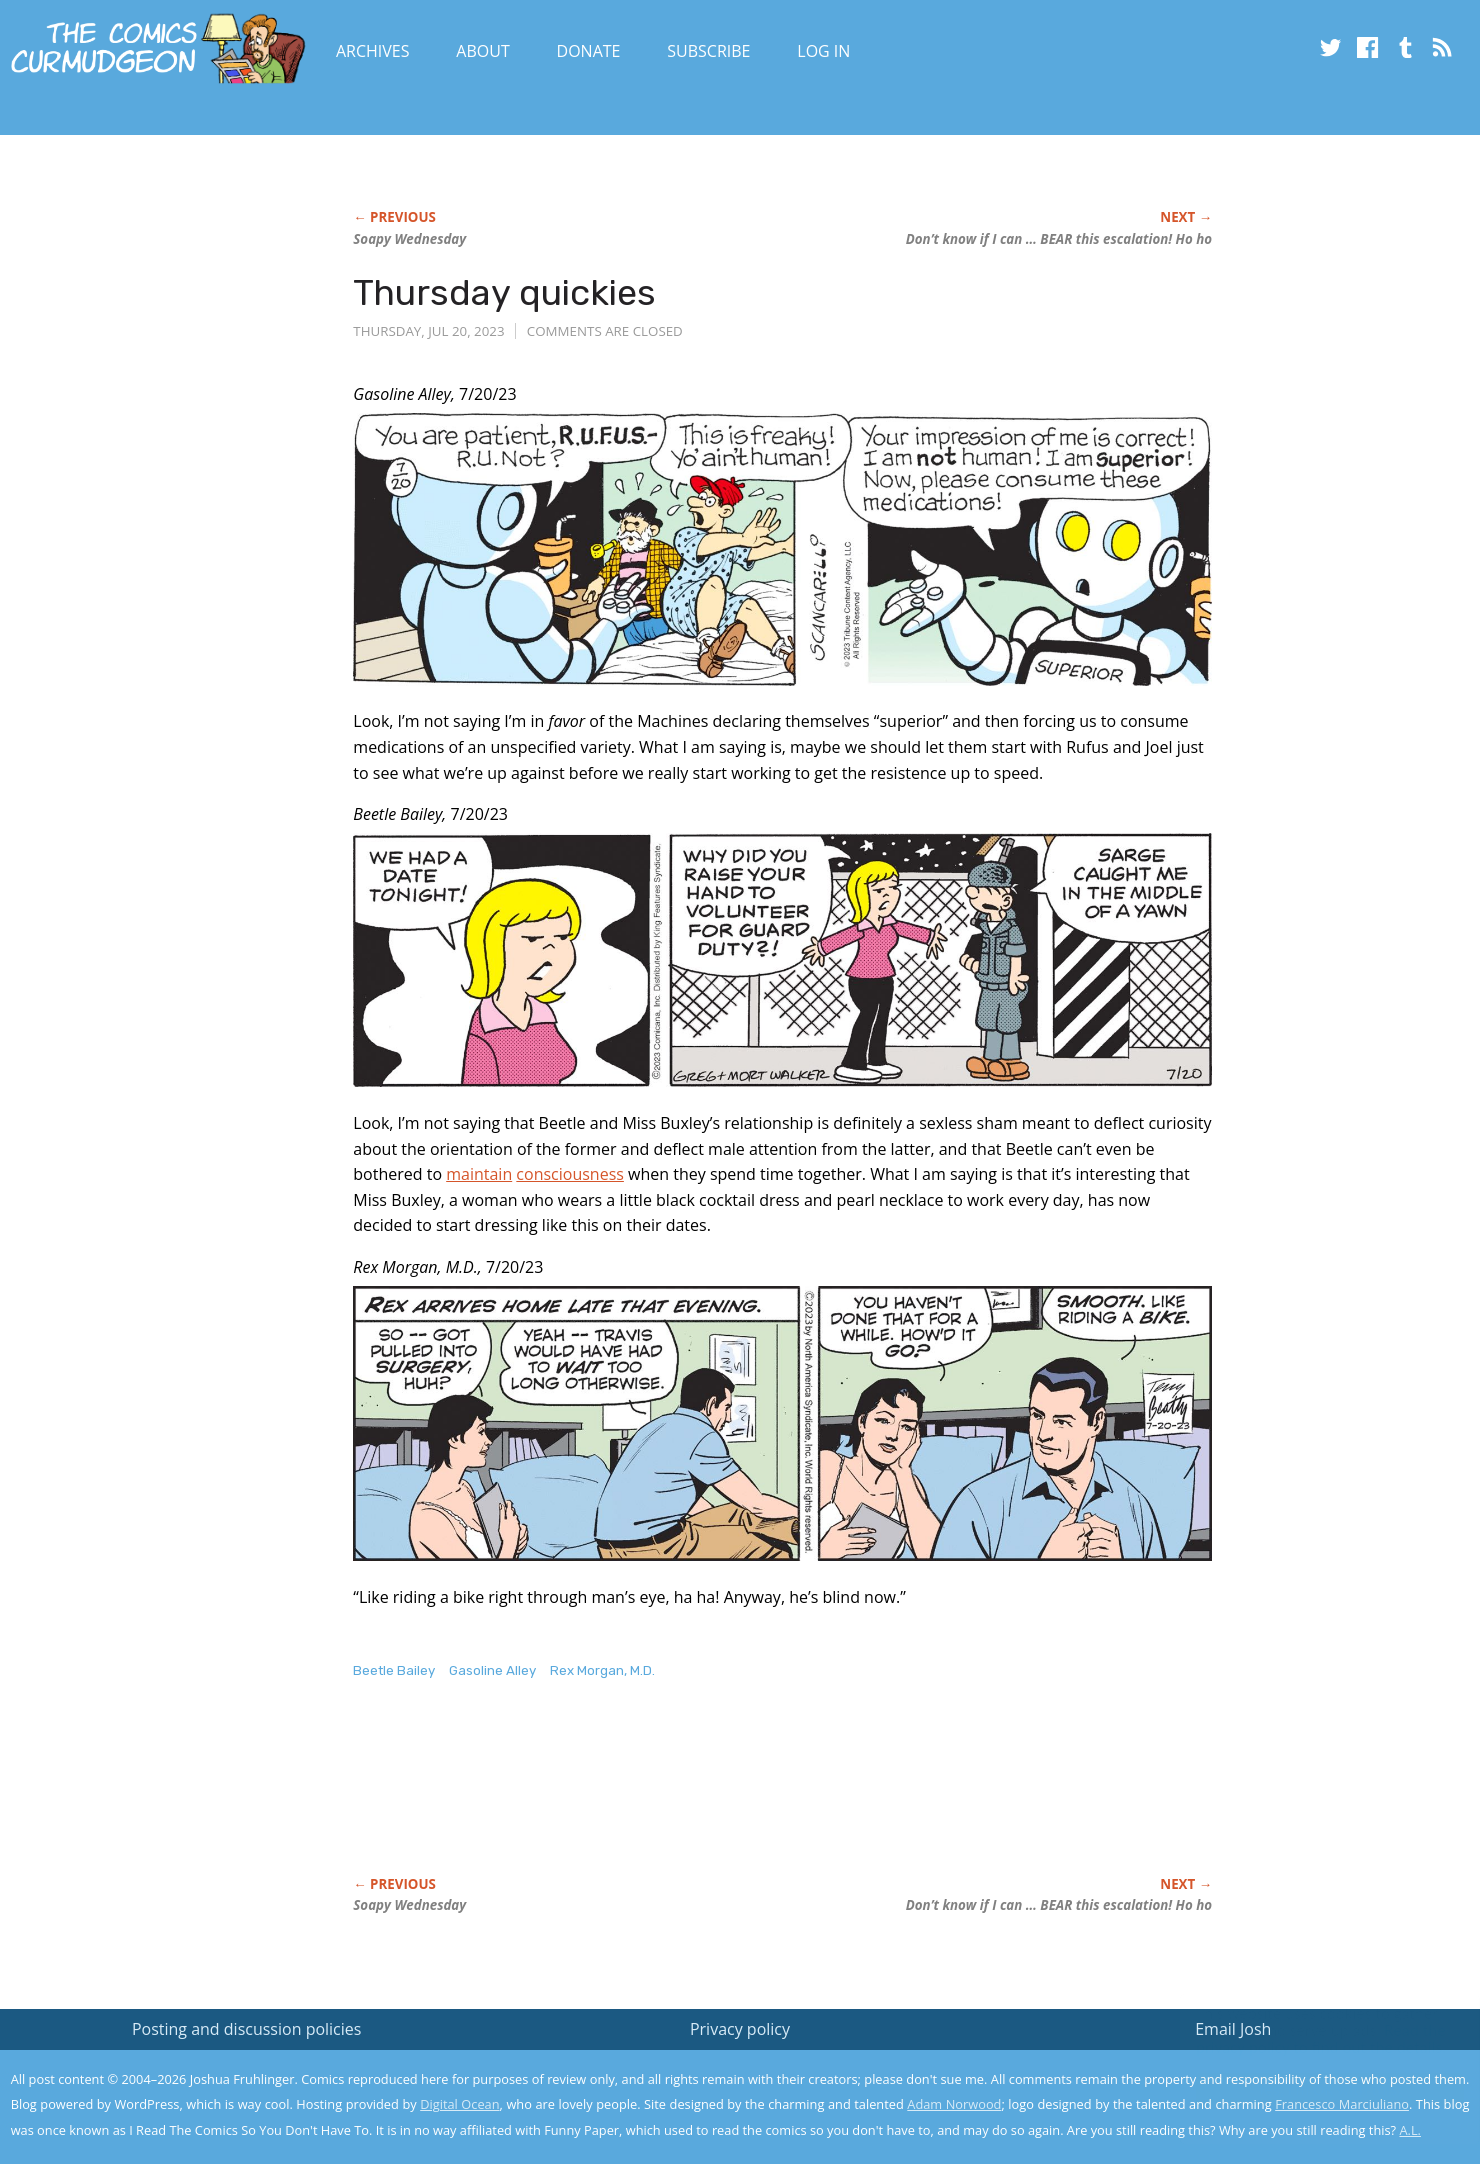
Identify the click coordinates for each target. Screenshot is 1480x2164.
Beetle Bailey (394, 1670)
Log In (823, 51)
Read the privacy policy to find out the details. (1301, 2039)
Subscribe (708, 51)
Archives (373, 51)
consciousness (570, 1174)
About (482, 51)
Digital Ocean (459, 2104)
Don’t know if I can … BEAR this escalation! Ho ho (1059, 239)
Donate (589, 51)
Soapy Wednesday (409, 239)
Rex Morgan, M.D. (602, 1670)
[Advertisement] (717, 1799)
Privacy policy (740, 2029)
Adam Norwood (954, 2104)
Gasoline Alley (492, 1670)
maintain (479, 1174)
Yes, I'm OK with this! (1310, 2089)
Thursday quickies (504, 292)
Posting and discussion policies (247, 2029)
